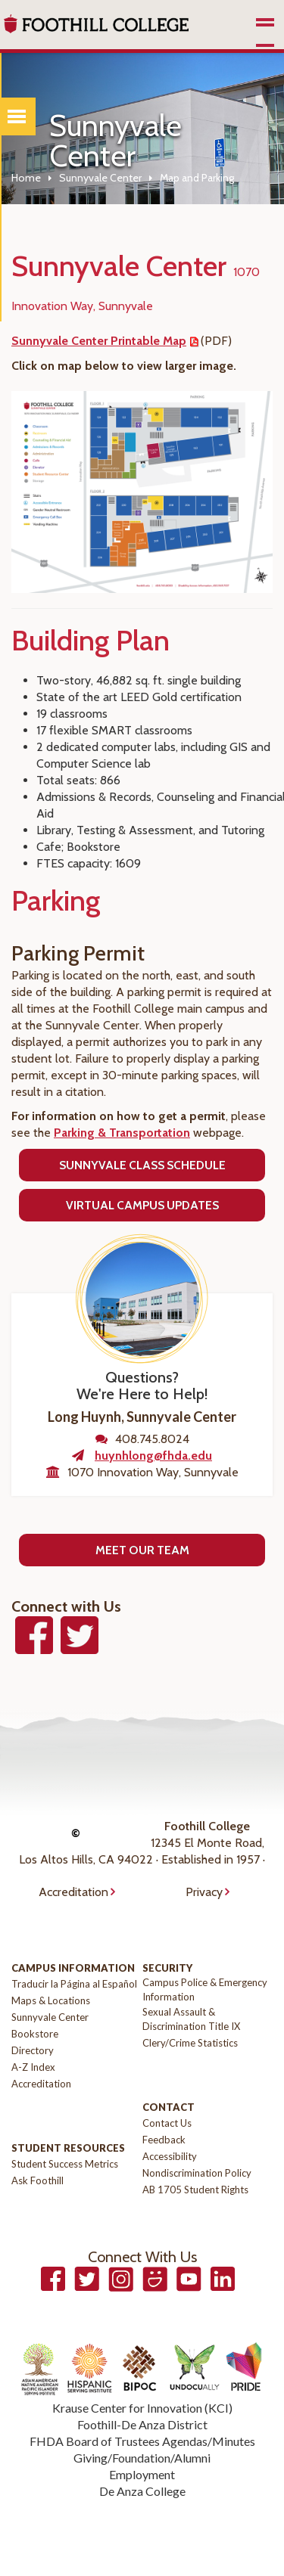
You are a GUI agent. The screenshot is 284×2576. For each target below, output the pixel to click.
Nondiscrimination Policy (196, 2173)
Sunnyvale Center (100, 178)
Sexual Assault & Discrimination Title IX (191, 2019)
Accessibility (169, 2156)
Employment (142, 2474)
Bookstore (34, 2034)
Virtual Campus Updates (142, 1205)
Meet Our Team (142, 1550)
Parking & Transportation (122, 1132)
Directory (32, 2050)
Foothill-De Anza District (142, 2424)
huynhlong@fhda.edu (153, 1455)
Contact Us (167, 2123)
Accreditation (73, 1892)
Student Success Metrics (64, 2164)
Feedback (164, 2140)
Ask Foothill (37, 2180)
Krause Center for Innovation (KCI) (142, 2408)
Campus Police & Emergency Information (204, 1989)
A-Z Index (33, 2067)
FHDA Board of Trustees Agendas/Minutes (142, 2441)
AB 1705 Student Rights (195, 2189)
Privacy (204, 1892)
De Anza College (142, 2491)
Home (26, 178)
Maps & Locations (50, 2000)
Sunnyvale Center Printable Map (98, 341)
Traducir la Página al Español (74, 1984)
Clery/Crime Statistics (190, 2043)
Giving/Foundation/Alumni (142, 2457)
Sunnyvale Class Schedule (142, 1165)
